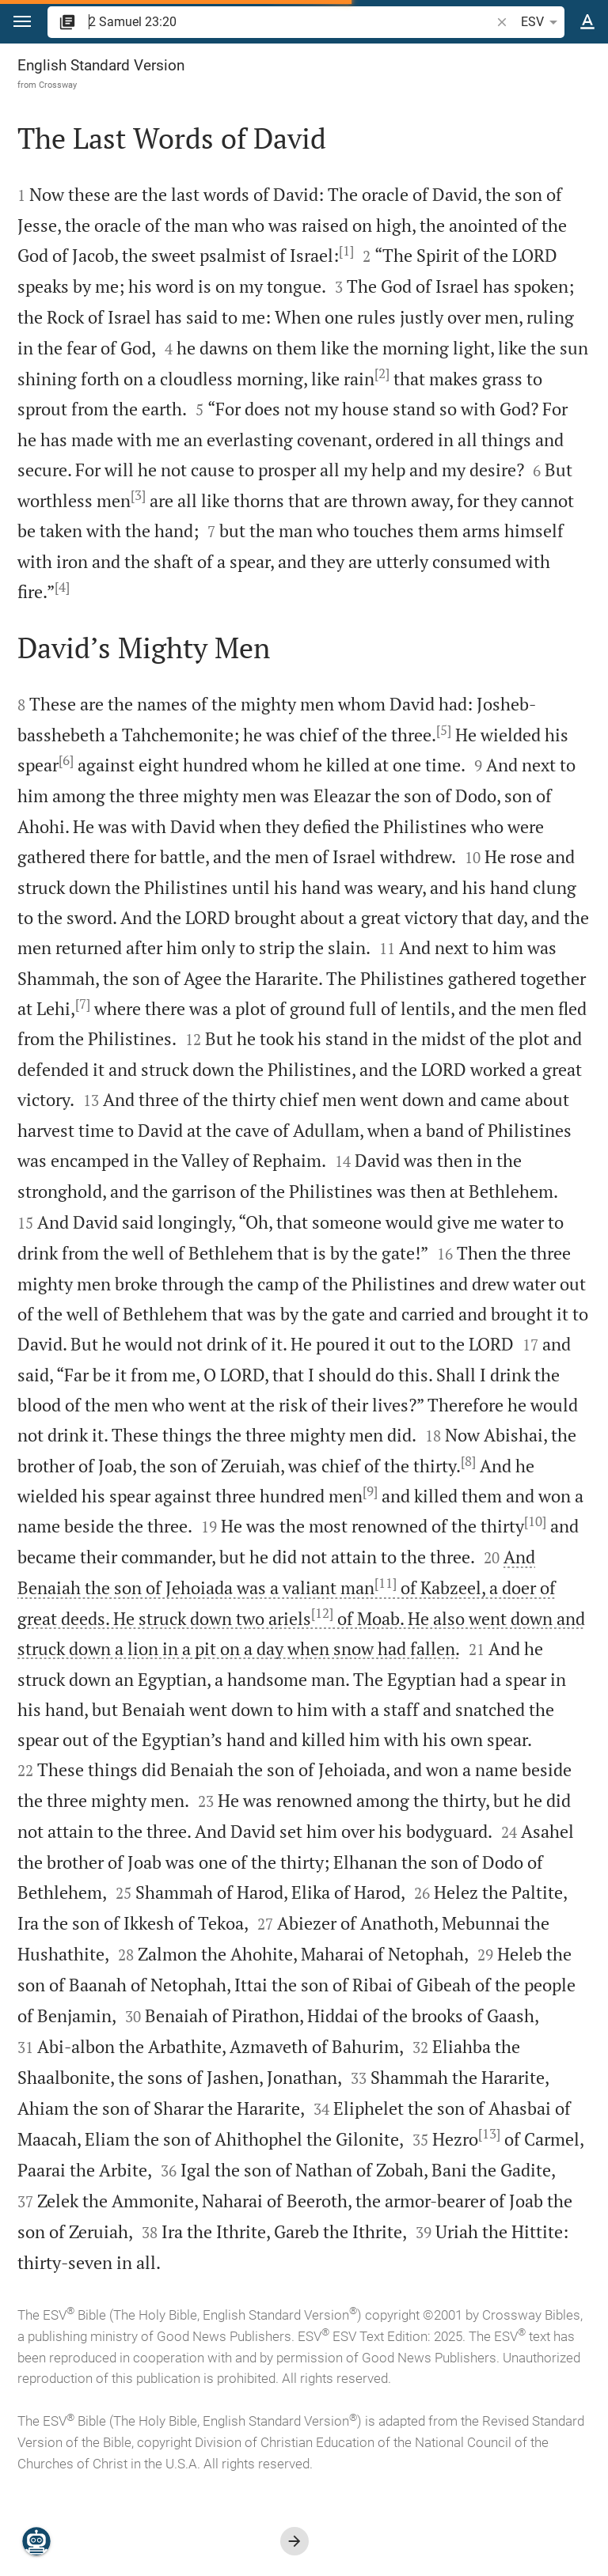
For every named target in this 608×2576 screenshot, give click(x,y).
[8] (468, 1461)
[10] (535, 1521)
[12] (322, 1613)
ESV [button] (542, 22)
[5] (443, 730)
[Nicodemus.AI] (36, 2541)
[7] (82, 1004)
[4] (62, 587)
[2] (382, 373)
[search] (291, 21)
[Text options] (587, 22)
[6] (66, 760)
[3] (138, 495)
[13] (489, 2133)
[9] (370, 1491)
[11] (385, 1583)
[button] (22, 22)
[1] (346, 250)
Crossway (58, 84)
